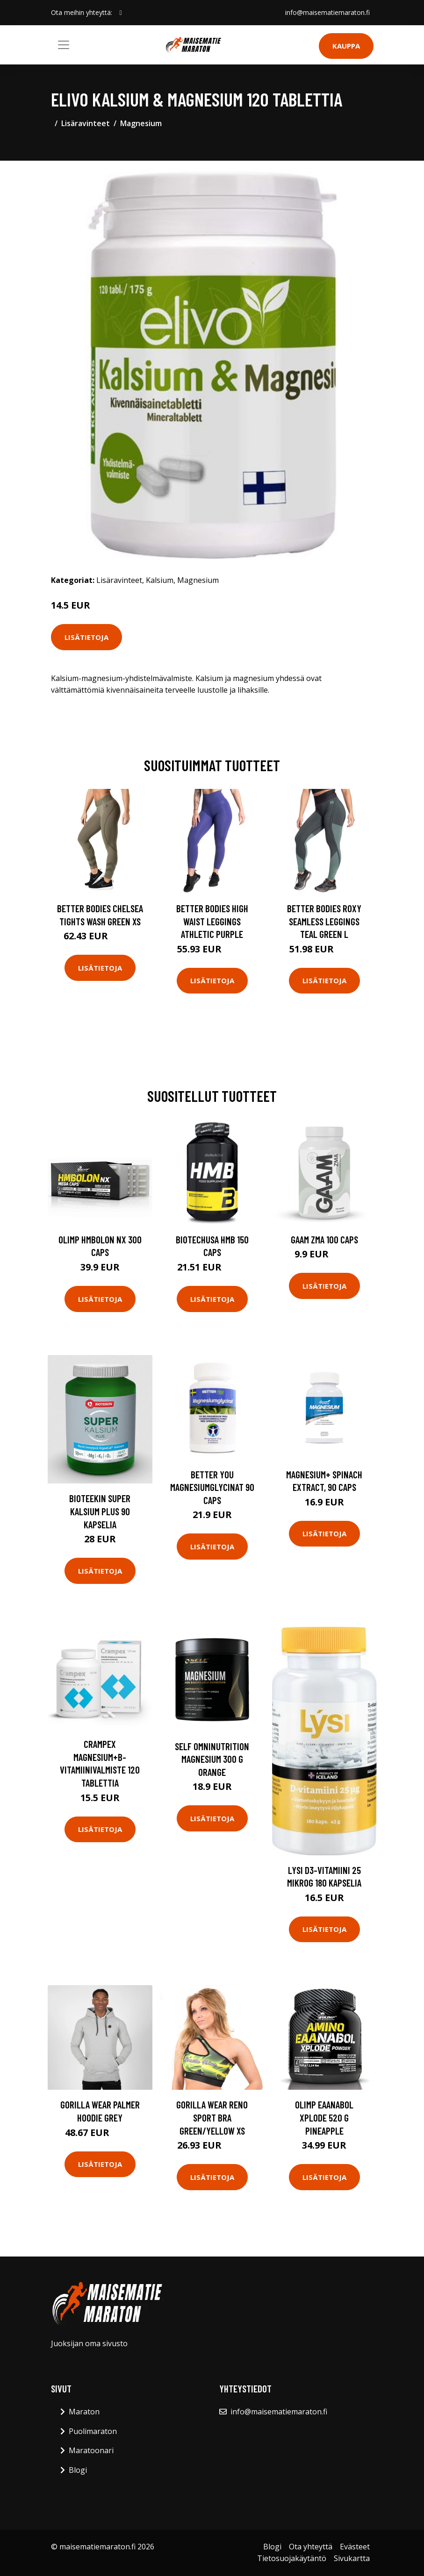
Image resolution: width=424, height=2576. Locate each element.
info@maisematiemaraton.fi (327, 12)
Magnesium (141, 123)
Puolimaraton (93, 2431)
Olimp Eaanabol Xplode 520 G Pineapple (324, 2117)
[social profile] (121, 12)
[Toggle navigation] (63, 45)
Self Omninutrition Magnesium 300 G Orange (212, 1759)
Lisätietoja (86, 637)
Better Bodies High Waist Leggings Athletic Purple (212, 921)
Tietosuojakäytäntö (291, 2558)
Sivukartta (352, 2558)
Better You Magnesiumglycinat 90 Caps (212, 1487)
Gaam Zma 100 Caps (324, 1239)
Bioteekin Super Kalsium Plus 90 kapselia (99, 1511)
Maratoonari (91, 2450)
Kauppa (346, 45)
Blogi (78, 2470)
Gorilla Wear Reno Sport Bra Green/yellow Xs (212, 2117)
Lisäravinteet (85, 123)
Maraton (84, 2411)
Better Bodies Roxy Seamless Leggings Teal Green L (324, 921)
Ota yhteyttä (310, 2546)
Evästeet (355, 2546)
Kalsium (159, 580)
